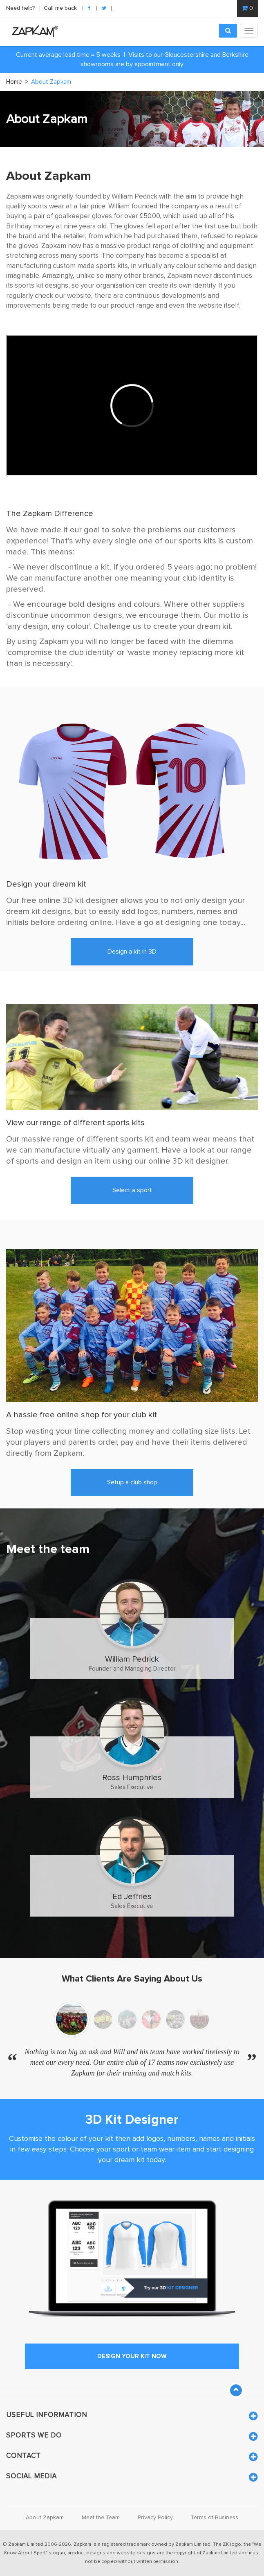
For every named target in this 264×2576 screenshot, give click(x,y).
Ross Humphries (132, 1777)
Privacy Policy (155, 2517)
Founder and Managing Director (132, 1668)
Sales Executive (132, 1787)
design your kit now (132, 2356)
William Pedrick (132, 1659)
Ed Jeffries (132, 1896)
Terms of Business (214, 2517)
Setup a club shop (132, 1482)
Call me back (60, 8)
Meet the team (47, 1549)
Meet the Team (101, 2517)
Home (17, 81)
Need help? (21, 8)
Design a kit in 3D (132, 951)
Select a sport (132, 1190)
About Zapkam (45, 2517)
